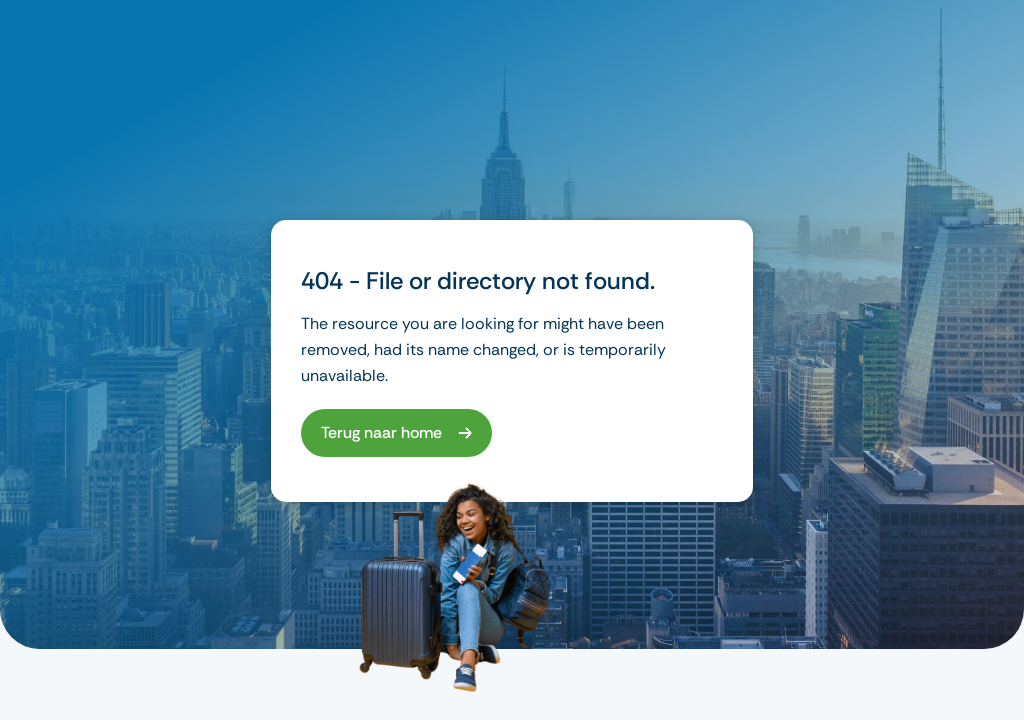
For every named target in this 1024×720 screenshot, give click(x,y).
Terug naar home (381, 432)
